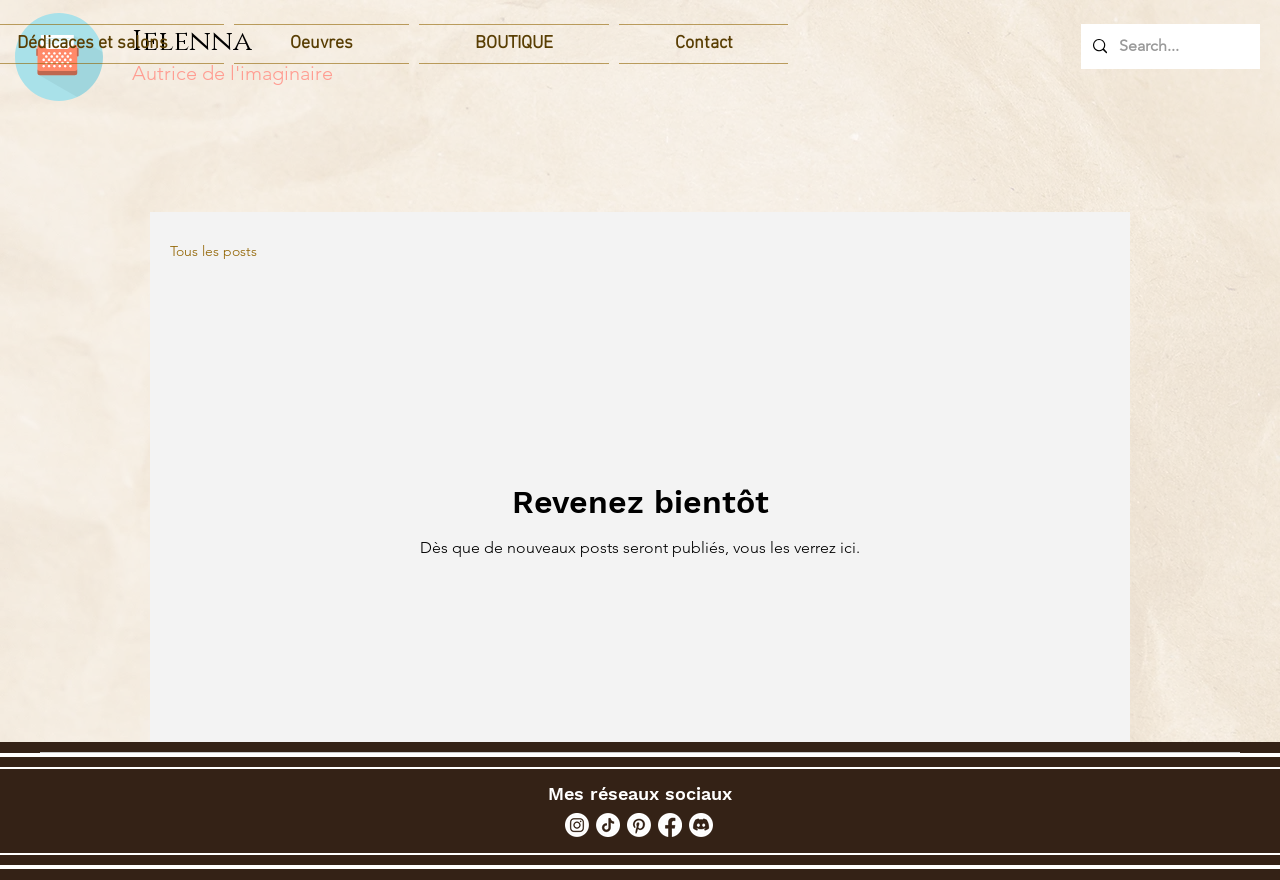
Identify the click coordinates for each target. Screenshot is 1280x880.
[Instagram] (577, 825)
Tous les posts (213, 251)
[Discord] (701, 825)
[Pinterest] (639, 825)
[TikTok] (608, 825)
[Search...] (1168, 46)
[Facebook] (670, 825)
